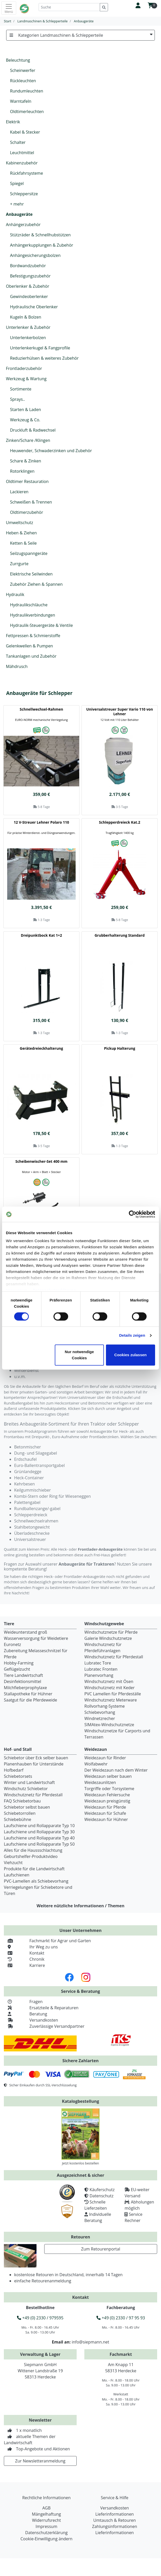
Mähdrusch (17, 666)
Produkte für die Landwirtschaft (34, 1869)
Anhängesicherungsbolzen (35, 255)
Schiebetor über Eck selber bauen (36, 1758)
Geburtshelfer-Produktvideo (31, 1856)
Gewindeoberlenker (29, 296)
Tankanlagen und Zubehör (31, 656)
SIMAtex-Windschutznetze (109, 1724)
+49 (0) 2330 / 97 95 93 (120, 2318)
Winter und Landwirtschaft (29, 1782)
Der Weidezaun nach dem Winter (116, 1770)
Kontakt (24, 1953)
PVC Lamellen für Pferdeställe (112, 1694)
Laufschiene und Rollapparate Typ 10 (39, 1825)
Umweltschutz (19, 522)
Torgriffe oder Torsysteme (109, 1788)
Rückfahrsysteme (26, 173)
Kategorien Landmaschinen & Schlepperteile (80, 35)
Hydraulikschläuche (29, 605)
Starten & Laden (25, 409)
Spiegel (17, 183)
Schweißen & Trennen (31, 502)
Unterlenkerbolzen (28, 337)
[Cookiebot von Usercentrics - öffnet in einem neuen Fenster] (132, 1214)
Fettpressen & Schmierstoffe (33, 635)
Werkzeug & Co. (25, 420)
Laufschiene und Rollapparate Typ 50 (39, 1844)
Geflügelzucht (17, 1669)
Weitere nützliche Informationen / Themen (80, 1906)
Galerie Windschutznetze (108, 1638)
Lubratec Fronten (101, 1669)
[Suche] (69, 7)
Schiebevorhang (99, 1712)
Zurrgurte (19, 563)
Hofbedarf (13, 1770)
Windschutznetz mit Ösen (108, 1681)
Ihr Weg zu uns (31, 1947)
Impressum (46, 2526)
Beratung (25, 2014)
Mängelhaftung (46, 2514)
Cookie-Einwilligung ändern (46, 2539)
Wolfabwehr (96, 1764)
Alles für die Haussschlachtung (33, 1850)
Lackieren (19, 492)
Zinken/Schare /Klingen (28, 440)
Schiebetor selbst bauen (27, 1807)
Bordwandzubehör (28, 265)
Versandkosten (31, 2020)
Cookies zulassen (130, 1355)
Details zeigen (132, 1335)
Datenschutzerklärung (46, 2532)
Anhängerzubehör (23, 224)
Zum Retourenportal (100, 2249)
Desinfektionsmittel (22, 1681)
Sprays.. (17, 399)
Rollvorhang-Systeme (104, 1706)
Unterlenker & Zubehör (28, 327)
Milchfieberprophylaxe (25, 1687)
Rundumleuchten (26, 91)
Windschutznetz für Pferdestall (113, 1657)
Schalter (17, 142)
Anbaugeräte (19, 214)
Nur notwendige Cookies (79, 1355)
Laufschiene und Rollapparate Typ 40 (39, 1838)
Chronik (24, 1959)
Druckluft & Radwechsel (33, 430)
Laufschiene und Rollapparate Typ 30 (39, 1832)
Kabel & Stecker (25, 132)
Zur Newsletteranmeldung (40, 2461)
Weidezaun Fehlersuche (107, 1795)
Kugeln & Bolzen (25, 317)
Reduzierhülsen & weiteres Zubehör (44, 358)
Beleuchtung (18, 60)
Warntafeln (20, 101)
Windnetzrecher (99, 1718)
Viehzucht (13, 1862)
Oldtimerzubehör (26, 512)
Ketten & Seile (23, 543)
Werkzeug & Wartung (26, 379)
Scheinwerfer (22, 70)
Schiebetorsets (18, 1776)
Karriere (24, 1965)
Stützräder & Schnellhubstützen (40, 235)
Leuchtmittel (22, 152)
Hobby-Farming (18, 1663)
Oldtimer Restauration (27, 481)
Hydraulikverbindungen (32, 615)
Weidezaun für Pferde (105, 1807)
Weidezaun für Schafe (105, 1813)
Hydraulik (15, 594)
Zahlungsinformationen (114, 2526)
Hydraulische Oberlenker (34, 307)
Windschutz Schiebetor (26, 1788)
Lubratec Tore (97, 1663)
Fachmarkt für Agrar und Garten (47, 1940)
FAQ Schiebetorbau (22, 1801)
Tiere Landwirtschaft (23, 1675)
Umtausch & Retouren (114, 2520)
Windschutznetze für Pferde (111, 1632)
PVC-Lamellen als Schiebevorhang (36, 1881)
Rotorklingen (22, 471)
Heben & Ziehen (21, 533)
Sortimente (20, 389)
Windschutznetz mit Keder (109, 1687)
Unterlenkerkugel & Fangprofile (40, 348)
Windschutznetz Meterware (110, 1700)
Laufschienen (16, 1875)
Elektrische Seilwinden (31, 574)
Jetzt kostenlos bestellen (80, 2163)
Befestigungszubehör (30, 276)
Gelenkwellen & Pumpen (29, 646)
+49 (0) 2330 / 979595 (40, 2318)
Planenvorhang (98, 1675)
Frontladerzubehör (24, 368)
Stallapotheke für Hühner (28, 1694)
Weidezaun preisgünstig (107, 1801)
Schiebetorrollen (19, 1813)
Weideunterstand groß (25, 1632)
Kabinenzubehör (22, 163)
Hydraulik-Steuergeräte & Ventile (41, 625)
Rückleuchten (23, 80)
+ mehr (17, 204)
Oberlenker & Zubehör (27, 286)
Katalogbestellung (80, 2101)
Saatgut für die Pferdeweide (30, 1700)
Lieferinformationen (114, 2514)
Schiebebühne (17, 1819)
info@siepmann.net (90, 2342)
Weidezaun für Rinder (105, 1758)
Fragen (23, 2001)
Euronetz (12, 1644)
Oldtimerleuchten (27, 111)
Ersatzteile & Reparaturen (41, 2008)
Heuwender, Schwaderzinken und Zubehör (51, 450)
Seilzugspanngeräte (29, 553)
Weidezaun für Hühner (106, 1819)
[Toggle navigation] (8, 8)
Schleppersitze (24, 194)
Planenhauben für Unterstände (34, 1764)
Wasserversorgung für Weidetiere (36, 1638)
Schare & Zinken (25, 461)
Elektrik (13, 122)
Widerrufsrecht (46, 2520)
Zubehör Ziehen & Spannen (36, 584)
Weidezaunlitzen (100, 1782)
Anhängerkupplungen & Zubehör (41, 245)
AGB (46, 2508)
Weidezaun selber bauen (108, 1776)
